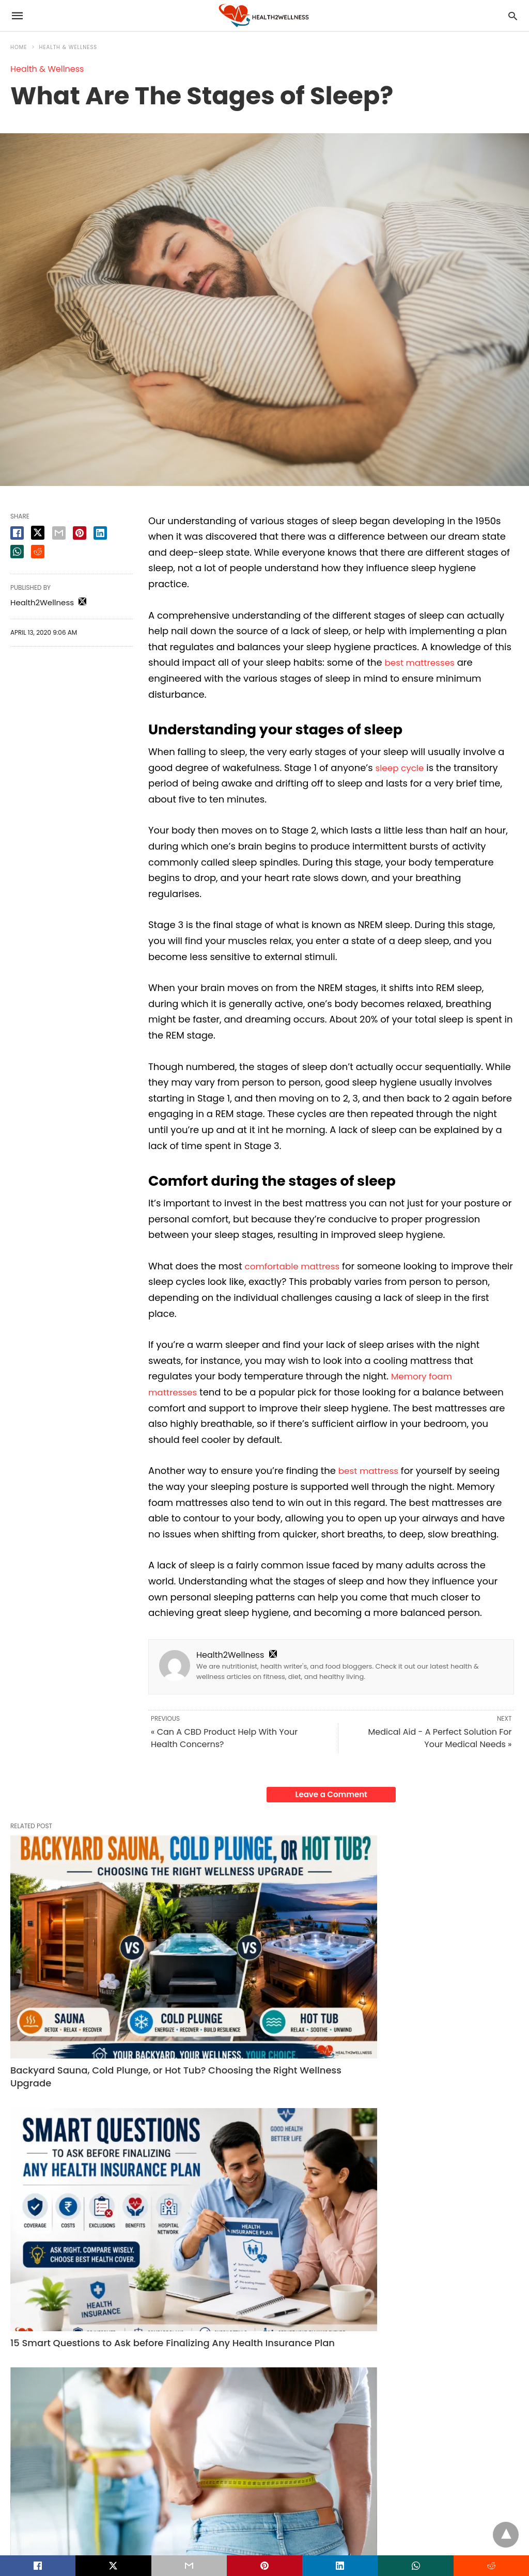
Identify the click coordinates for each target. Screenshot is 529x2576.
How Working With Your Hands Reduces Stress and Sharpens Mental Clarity (263, 2357)
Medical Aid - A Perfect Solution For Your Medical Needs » (440, 1738)
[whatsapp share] (17, 551)
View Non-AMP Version (331, 2526)
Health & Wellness (68, 47)
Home (18, 47)
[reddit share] (37, 551)
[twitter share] (37, 533)
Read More (118, 2194)
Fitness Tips (380, 2110)
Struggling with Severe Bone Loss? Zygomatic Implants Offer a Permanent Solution (432, 2357)
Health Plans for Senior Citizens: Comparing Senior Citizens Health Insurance (80, 2357)
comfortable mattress (296, 1266)
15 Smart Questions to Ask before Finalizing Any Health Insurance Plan (261, 1956)
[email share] (59, 533)
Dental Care (381, 2321)
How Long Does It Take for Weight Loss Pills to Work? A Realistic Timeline (437, 1956)
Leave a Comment (331, 1794)
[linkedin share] (100, 533)
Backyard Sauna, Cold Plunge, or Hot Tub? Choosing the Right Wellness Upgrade (86, 1956)
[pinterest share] (79, 533)
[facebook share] (17, 533)
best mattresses (421, 662)
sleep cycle (401, 767)
